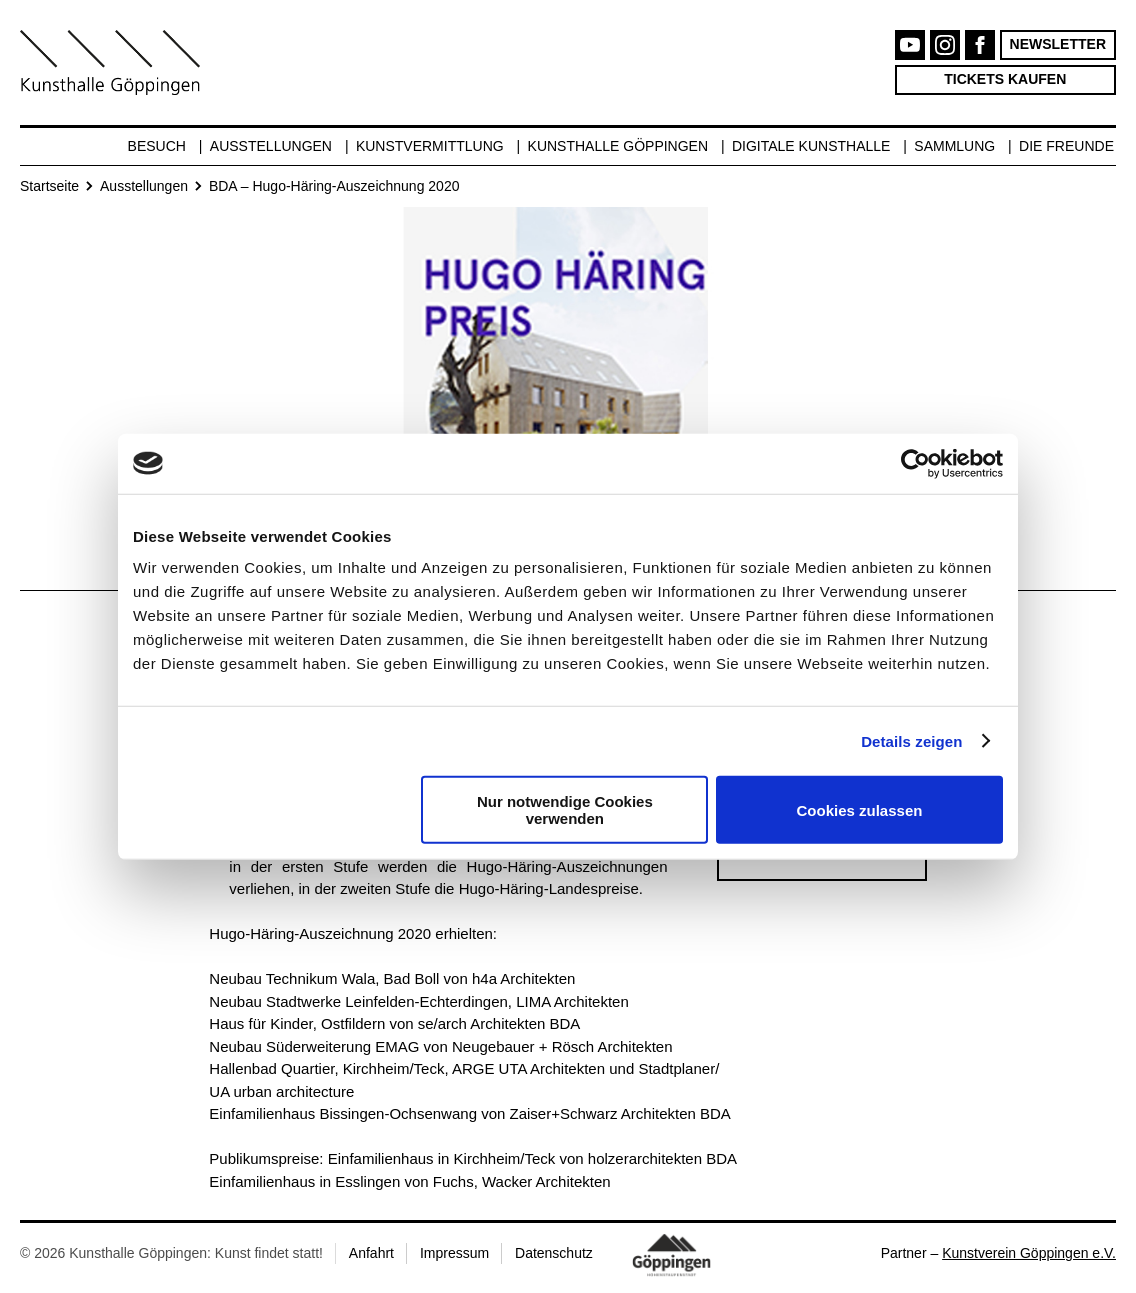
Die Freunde (1066, 146)
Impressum (454, 1253)
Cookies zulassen (860, 809)
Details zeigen (911, 740)
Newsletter (1058, 44)
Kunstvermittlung (430, 146)
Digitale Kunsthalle (811, 146)
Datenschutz (554, 1253)
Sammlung (954, 146)
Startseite (49, 186)
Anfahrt (371, 1253)
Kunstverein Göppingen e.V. (1029, 1253)
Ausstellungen (271, 146)
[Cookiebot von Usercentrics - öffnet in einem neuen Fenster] (915, 463)
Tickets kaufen (1005, 79)
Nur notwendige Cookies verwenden (565, 810)
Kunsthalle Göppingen (618, 146)
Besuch (157, 146)
